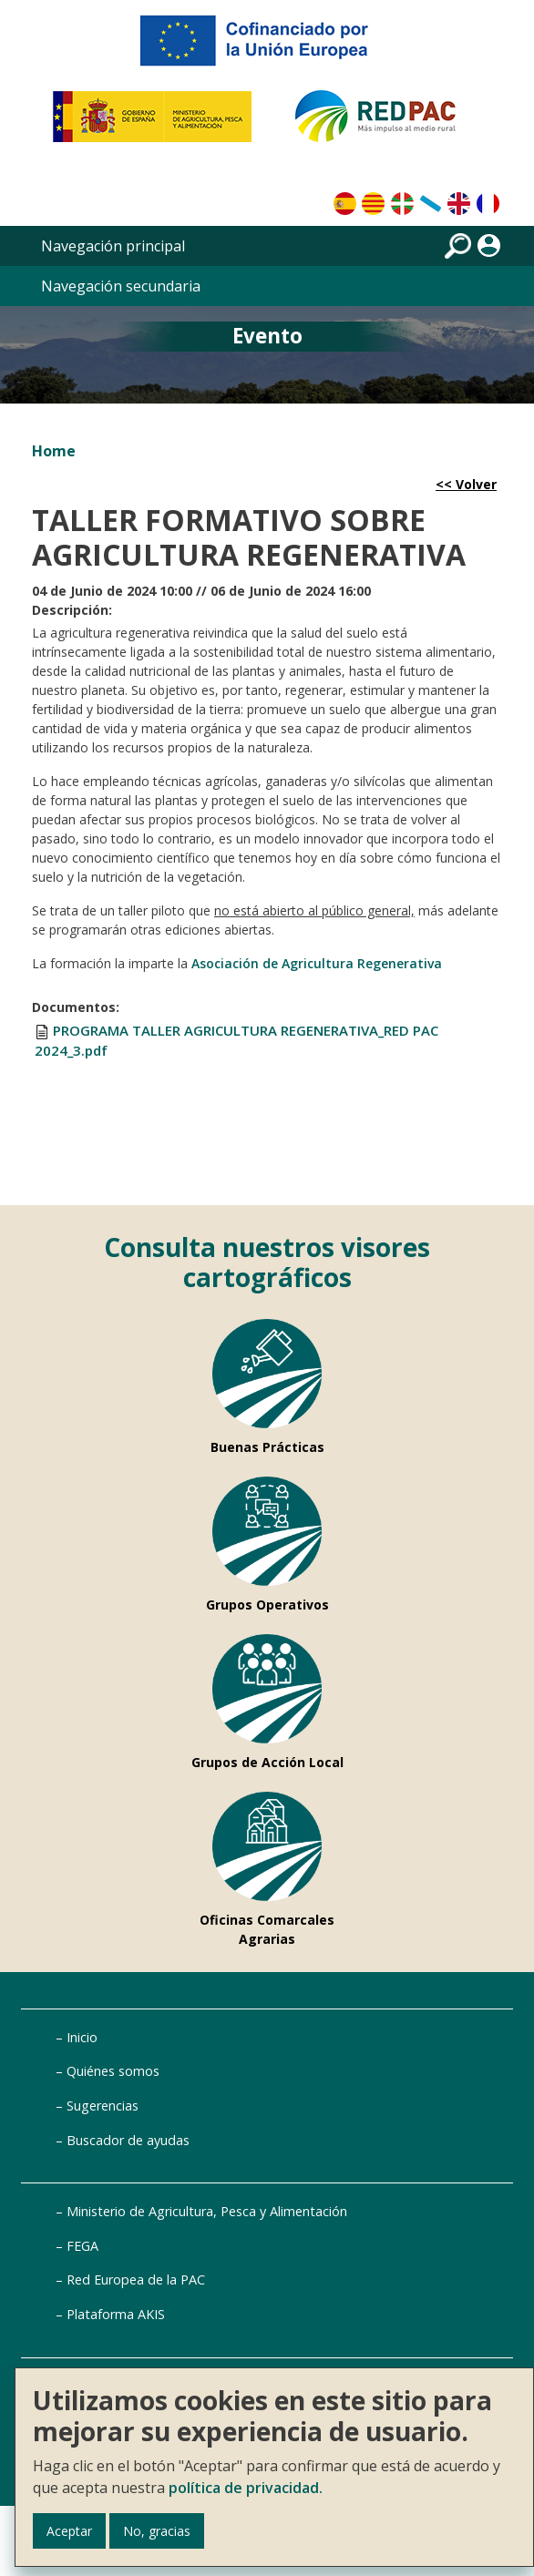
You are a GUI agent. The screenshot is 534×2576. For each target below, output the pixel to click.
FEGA (82, 2245)
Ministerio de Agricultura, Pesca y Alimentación (207, 2211)
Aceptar (69, 2531)
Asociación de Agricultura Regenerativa (316, 963)
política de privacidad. (246, 2488)
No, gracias (156, 2531)
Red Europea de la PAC (136, 2279)
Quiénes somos (113, 2071)
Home (54, 451)
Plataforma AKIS (116, 2314)
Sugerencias (103, 2105)
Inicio (82, 2037)
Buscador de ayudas (128, 2140)
